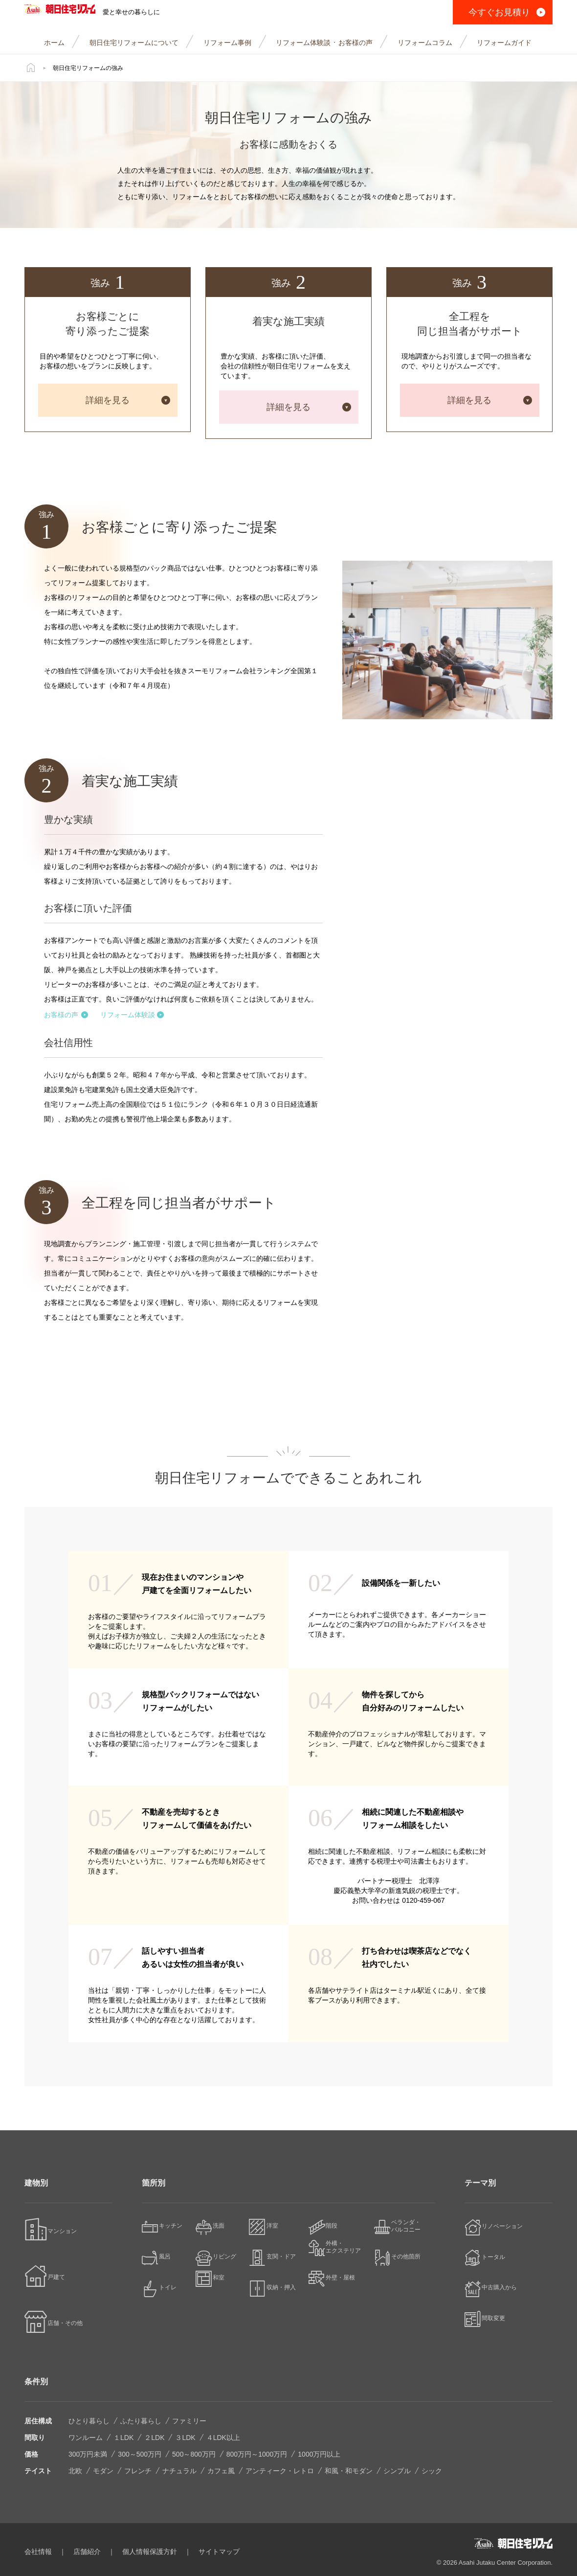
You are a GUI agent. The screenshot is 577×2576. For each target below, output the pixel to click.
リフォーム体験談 (132, 1014)
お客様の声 (66, 1014)
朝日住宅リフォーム (79, 12)
